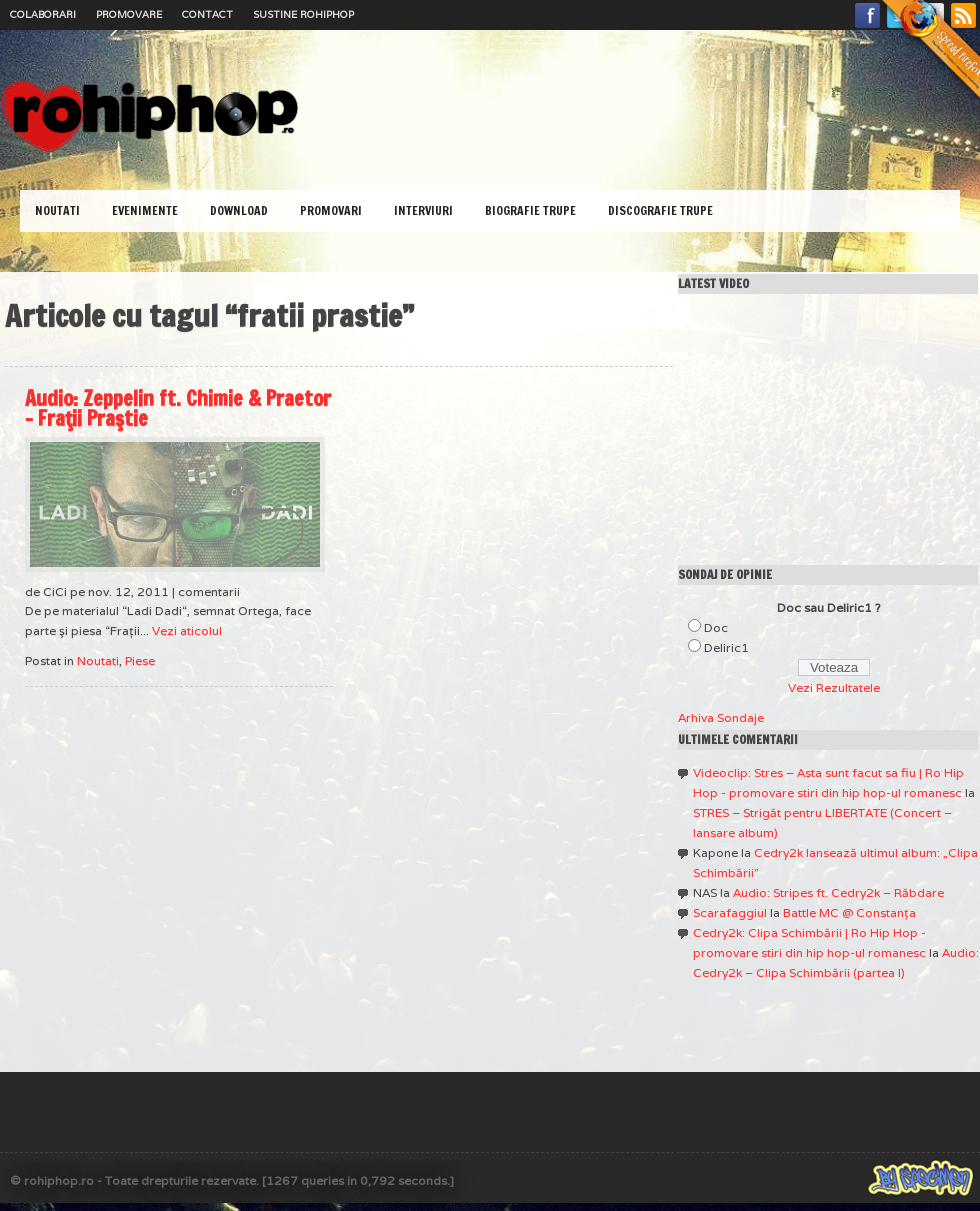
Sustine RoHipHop (303, 14)
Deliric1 (726, 647)
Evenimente (145, 210)
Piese (140, 660)
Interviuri (423, 210)
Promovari (331, 210)
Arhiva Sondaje (721, 717)
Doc (716, 627)
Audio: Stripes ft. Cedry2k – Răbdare (838, 892)
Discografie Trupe (660, 210)
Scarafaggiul (730, 912)
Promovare (129, 14)
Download (239, 210)
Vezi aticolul (187, 630)
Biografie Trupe (530, 210)
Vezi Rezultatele (834, 687)
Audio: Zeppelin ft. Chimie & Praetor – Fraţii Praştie (178, 408)
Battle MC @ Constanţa (849, 912)
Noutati (57, 210)
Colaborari (43, 14)
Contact (207, 14)
